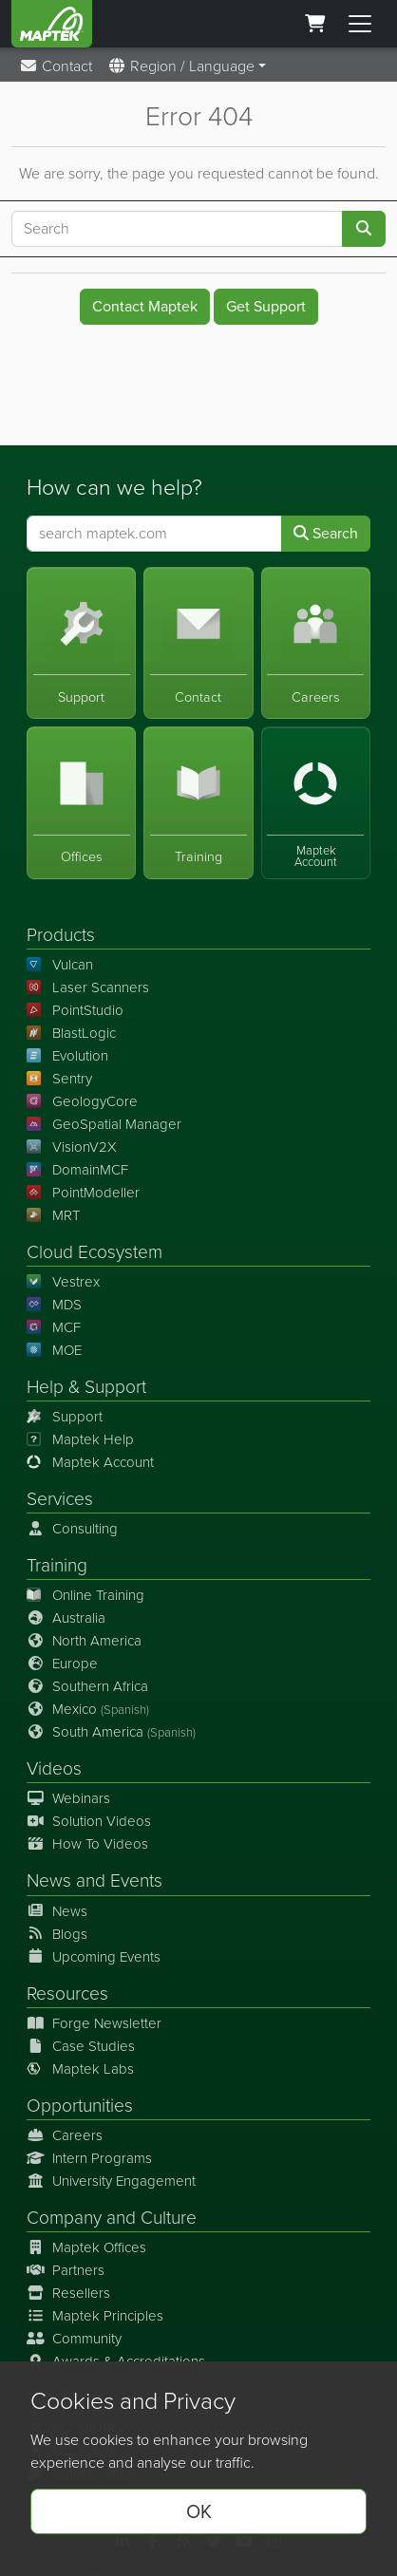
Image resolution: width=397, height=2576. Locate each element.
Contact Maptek (145, 306)
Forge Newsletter (94, 2023)
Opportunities (80, 2105)
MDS (54, 1304)
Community (74, 2338)
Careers (65, 2135)
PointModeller (83, 1192)
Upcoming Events (94, 1956)
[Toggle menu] (360, 24)
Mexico (88, 1709)
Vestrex (63, 1281)
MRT (53, 1215)
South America (111, 1731)
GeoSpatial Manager (104, 1124)
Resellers (68, 2293)
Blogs (57, 1934)
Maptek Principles (95, 2315)
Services (60, 1499)
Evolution (67, 1055)
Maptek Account (90, 1462)
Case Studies (81, 2046)
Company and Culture (112, 2217)
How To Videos (87, 1843)
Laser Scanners (88, 987)
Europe (62, 1663)
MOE (54, 1350)
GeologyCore (82, 1101)
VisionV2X (72, 1147)
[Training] (198, 802)
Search (325, 532)
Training (57, 1565)
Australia (66, 1618)
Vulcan (60, 964)
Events (136, 1880)
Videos (54, 1768)
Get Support (266, 306)
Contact (55, 66)
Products (61, 935)
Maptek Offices (86, 2247)
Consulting (72, 1528)
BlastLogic (71, 1033)
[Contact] (198, 642)
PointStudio (75, 1010)
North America (84, 1640)
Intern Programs (89, 2158)
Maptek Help (80, 1439)
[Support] (81, 642)
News (49, 1880)
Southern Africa (87, 1686)
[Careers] (315, 642)
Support (65, 1416)
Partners (65, 2270)
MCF (54, 1327)
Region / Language (181, 66)
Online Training (85, 1595)
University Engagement (111, 2181)
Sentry (59, 1078)
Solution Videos (89, 1821)
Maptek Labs (80, 2069)
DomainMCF (77, 1169)
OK (199, 2511)
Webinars (68, 1798)
